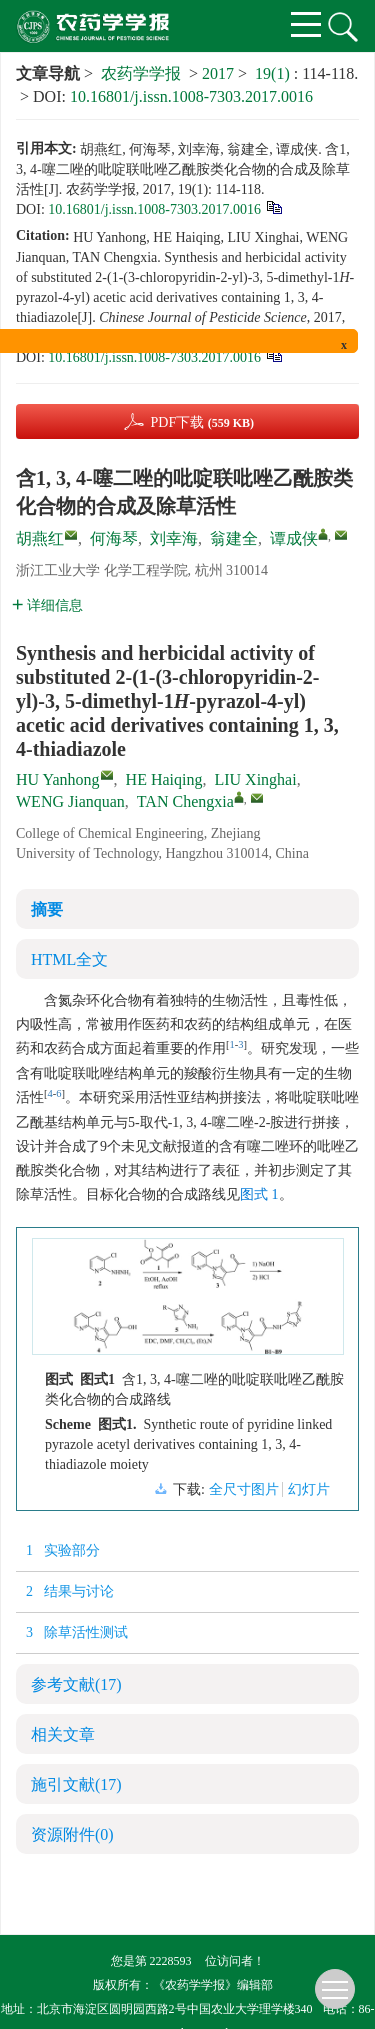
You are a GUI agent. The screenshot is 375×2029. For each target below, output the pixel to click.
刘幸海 (174, 538)
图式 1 (259, 1194)
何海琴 (114, 538)
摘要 (47, 909)
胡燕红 (40, 538)
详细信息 (47, 605)
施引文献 (76, 1784)
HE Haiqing (164, 779)
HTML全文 (69, 959)
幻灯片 (309, 1489)
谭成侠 (294, 538)
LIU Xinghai (255, 779)
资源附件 (72, 1834)
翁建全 (234, 538)
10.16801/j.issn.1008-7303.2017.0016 (191, 96)
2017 (218, 73)
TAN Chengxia (185, 801)
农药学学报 (141, 73)
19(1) (274, 73)
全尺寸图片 (244, 1489)
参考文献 (76, 1684)
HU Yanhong (58, 779)
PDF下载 (202, 422)
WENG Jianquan (70, 801)
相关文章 (63, 1734)
